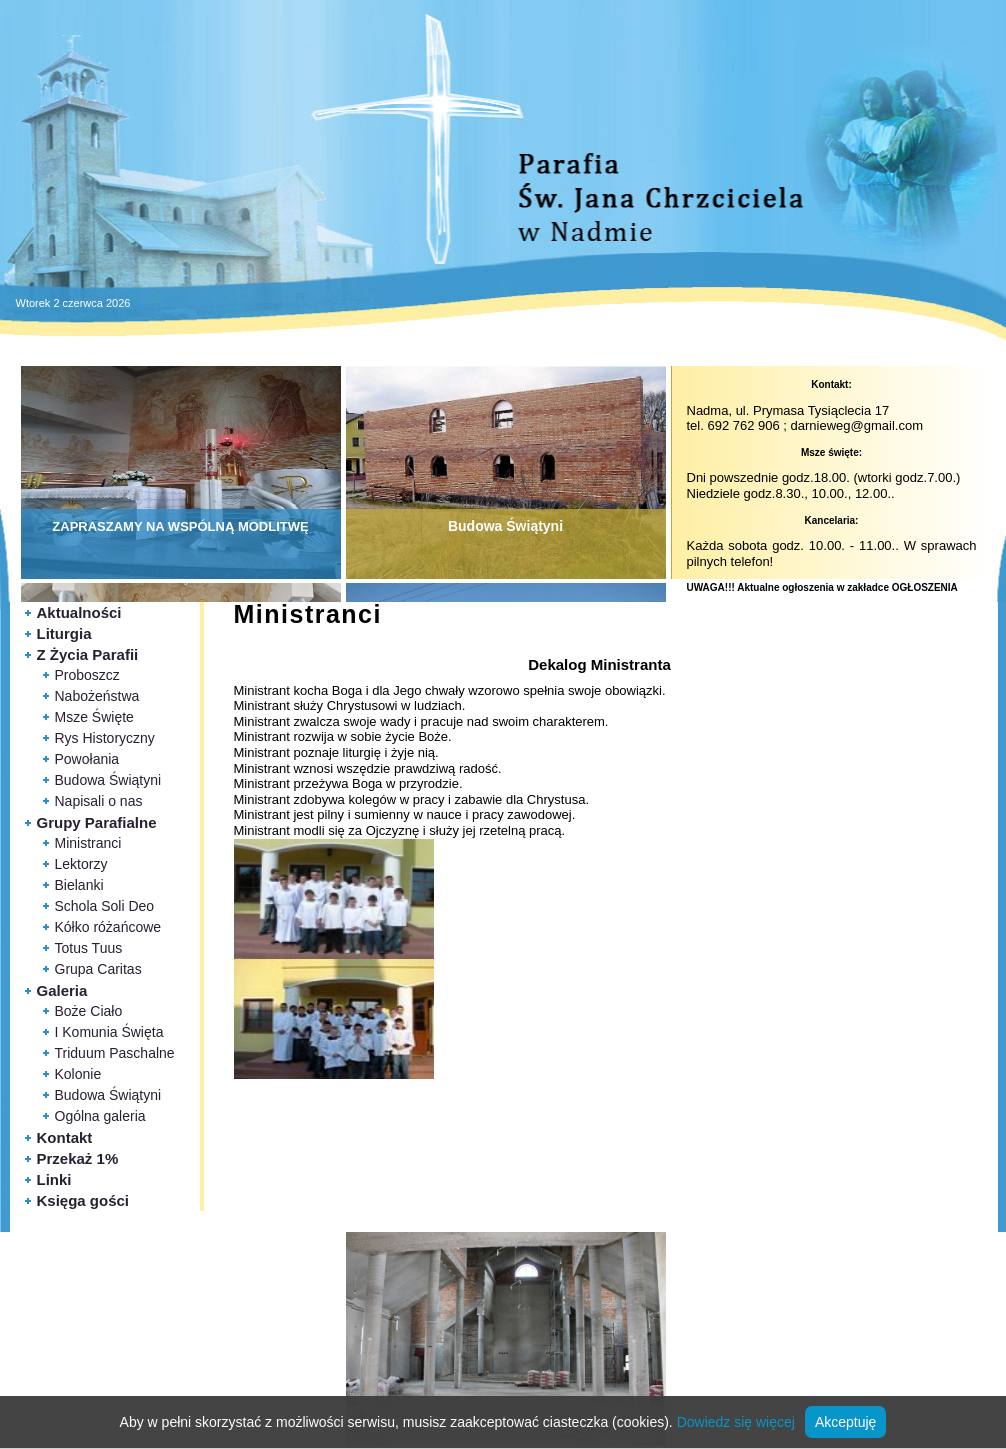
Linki (54, 1179)
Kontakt (65, 1137)
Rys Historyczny (105, 738)
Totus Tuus (89, 948)
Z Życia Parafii (88, 654)
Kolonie (78, 1074)
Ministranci (88, 843)
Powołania (87, 759)
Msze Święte (94, 717)
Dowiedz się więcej (736, 1422)
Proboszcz (87, 675)
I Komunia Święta (109, 1032)
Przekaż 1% (78, 1158)
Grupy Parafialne (97, 822)
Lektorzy (81, 864)
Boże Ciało (89, 1011)
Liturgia (64, 633)
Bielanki (79, 885)
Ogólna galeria (100, 1116)
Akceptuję (845, 1422)
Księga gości (83, 1200)
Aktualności (79, 612)
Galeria (62, 990)
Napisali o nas (99, 801)
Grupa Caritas (98, 969)
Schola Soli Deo (105, 906)
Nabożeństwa (97, 696)
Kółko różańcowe (108, 927)
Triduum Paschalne (115, 1053)
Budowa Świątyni (108, 780)
